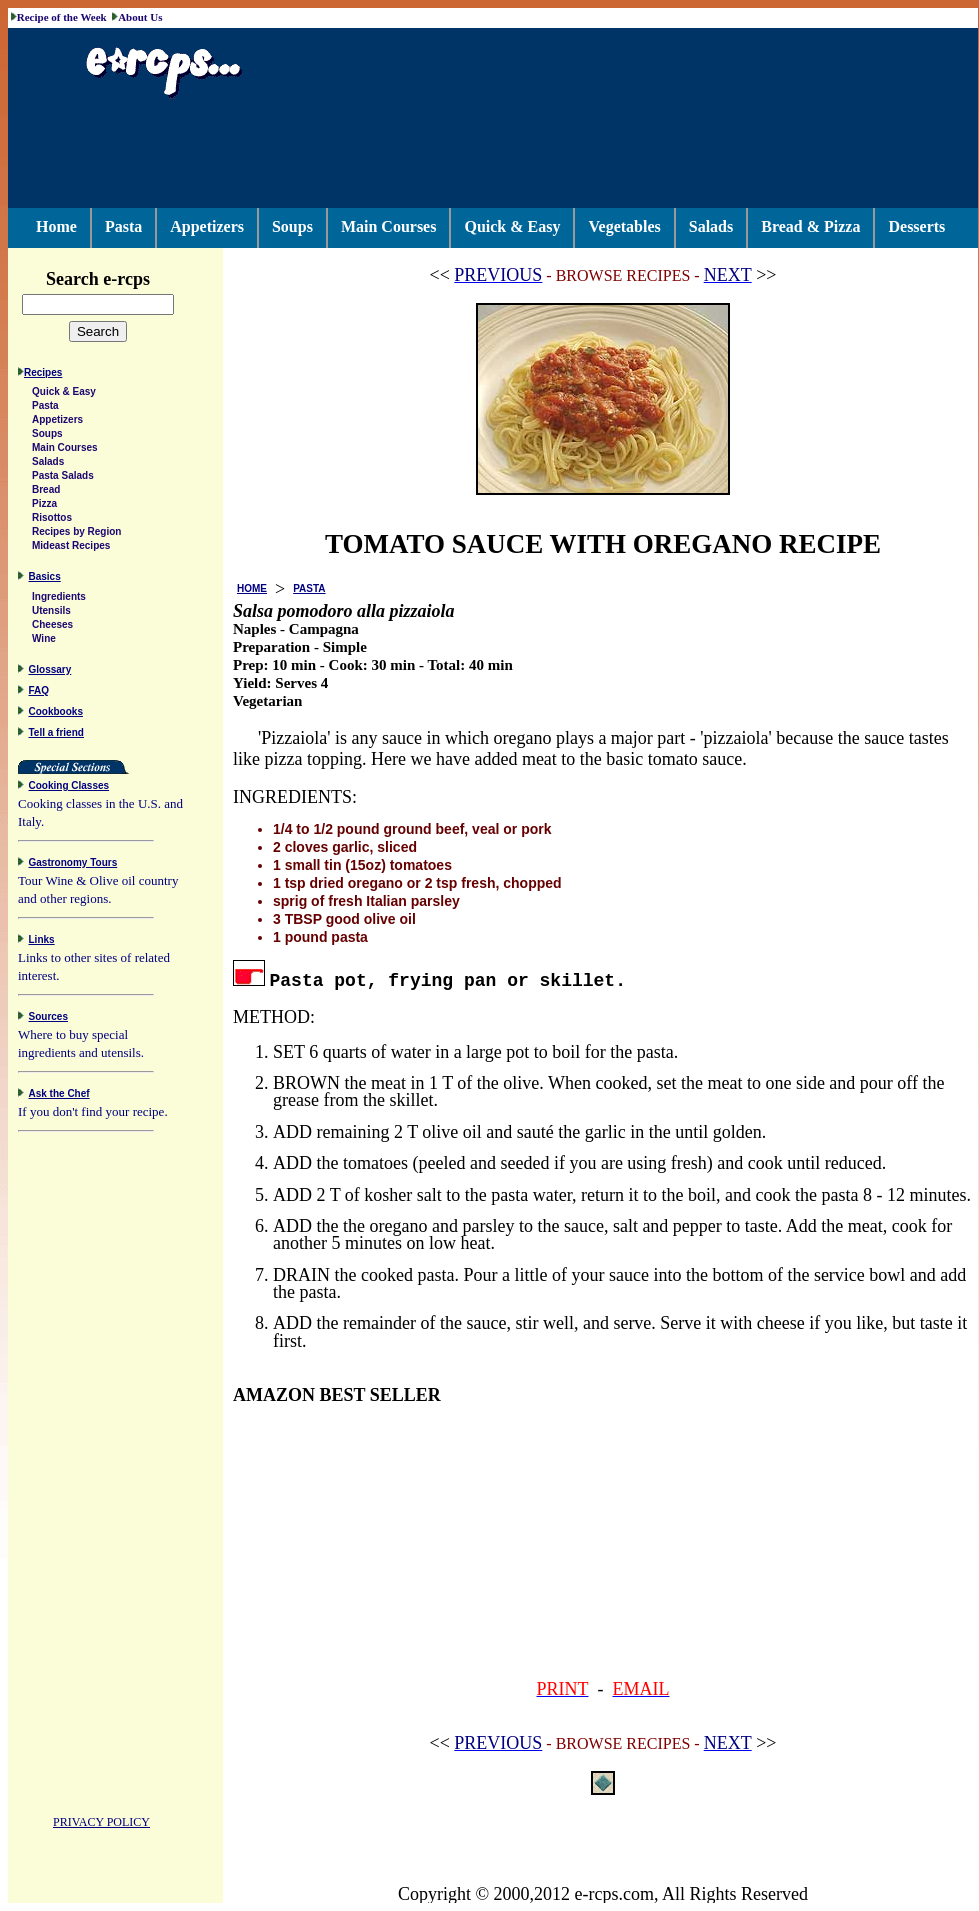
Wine (44, 641)
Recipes (43, 375)
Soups (292, 226)
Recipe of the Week (62, 17)
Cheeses (52, 627)
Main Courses (389, 226)
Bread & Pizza (810, 226)
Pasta (123, 226)
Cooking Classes (69, 788)
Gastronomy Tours (73, 865)
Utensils (51, 613)
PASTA (309, 588)
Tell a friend (56, 735)
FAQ (39, 693)
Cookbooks (56, 714)
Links (42, 942)
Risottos (52, 520)
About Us (140, 17)
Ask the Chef (59, 1096)
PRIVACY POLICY (101, 1825)
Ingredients (59, 599)
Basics (45, 579)
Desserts (916, 226)
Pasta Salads (63, 478)
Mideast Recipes (71, 548)
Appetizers (207, 226)
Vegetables (624, 226)
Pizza (44, 506)
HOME (252, 588)
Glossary (50, 672)
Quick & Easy (512, 226)
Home (56, 226)
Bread (46, 492)
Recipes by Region (76, 534)
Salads (711, 226)
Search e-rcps (119, 279)
